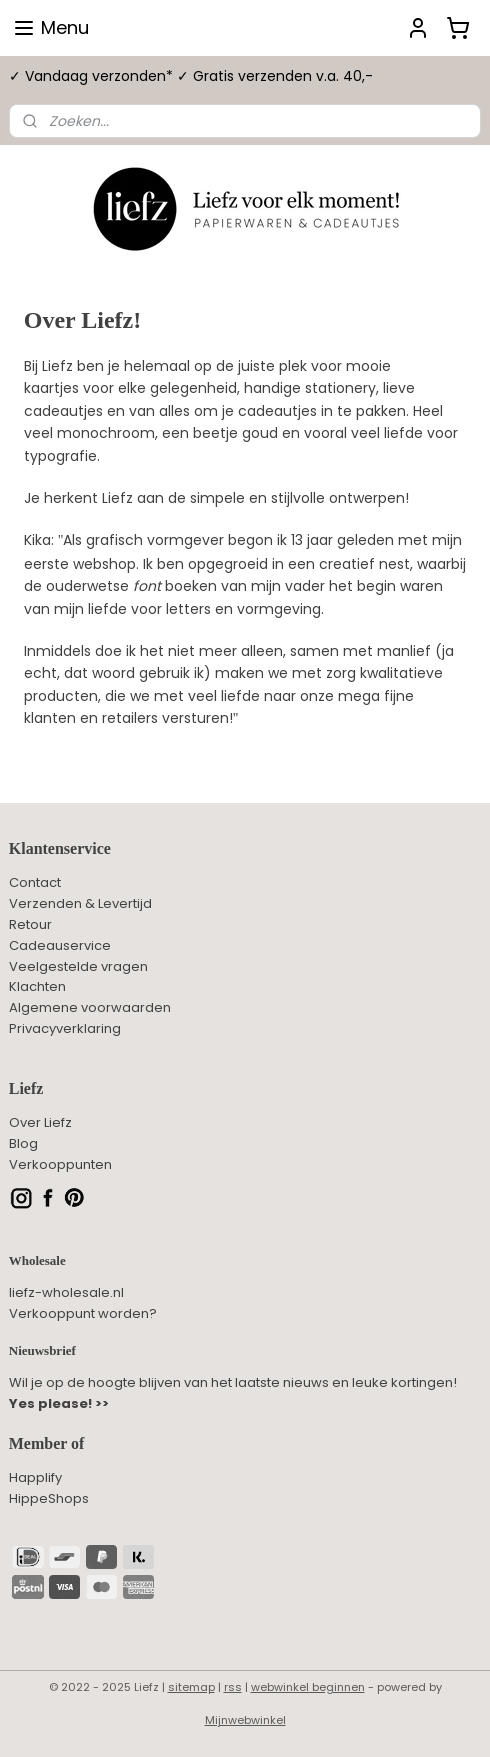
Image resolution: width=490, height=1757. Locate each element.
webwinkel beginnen (308, 1687)
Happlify (35, 1477)
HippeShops (49, 1498)
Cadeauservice (60, 945)
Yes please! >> (59, 1403)
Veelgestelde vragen (78, 966)
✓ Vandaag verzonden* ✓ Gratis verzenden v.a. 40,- (191, 76)
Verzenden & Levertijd (80, 903)
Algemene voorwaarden (90, 1007)
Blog (23, 1143)
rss (233, 1687)
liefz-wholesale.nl (66, 1292)
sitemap (191, 1687)
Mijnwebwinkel (245, 1720)
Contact (35, 882)
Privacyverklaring (65, 1028)
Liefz (26, 1088)
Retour (30, 924)
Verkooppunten (60, 1164)
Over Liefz (40, 1122)
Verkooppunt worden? (83, 1313)
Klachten (37, 986)
